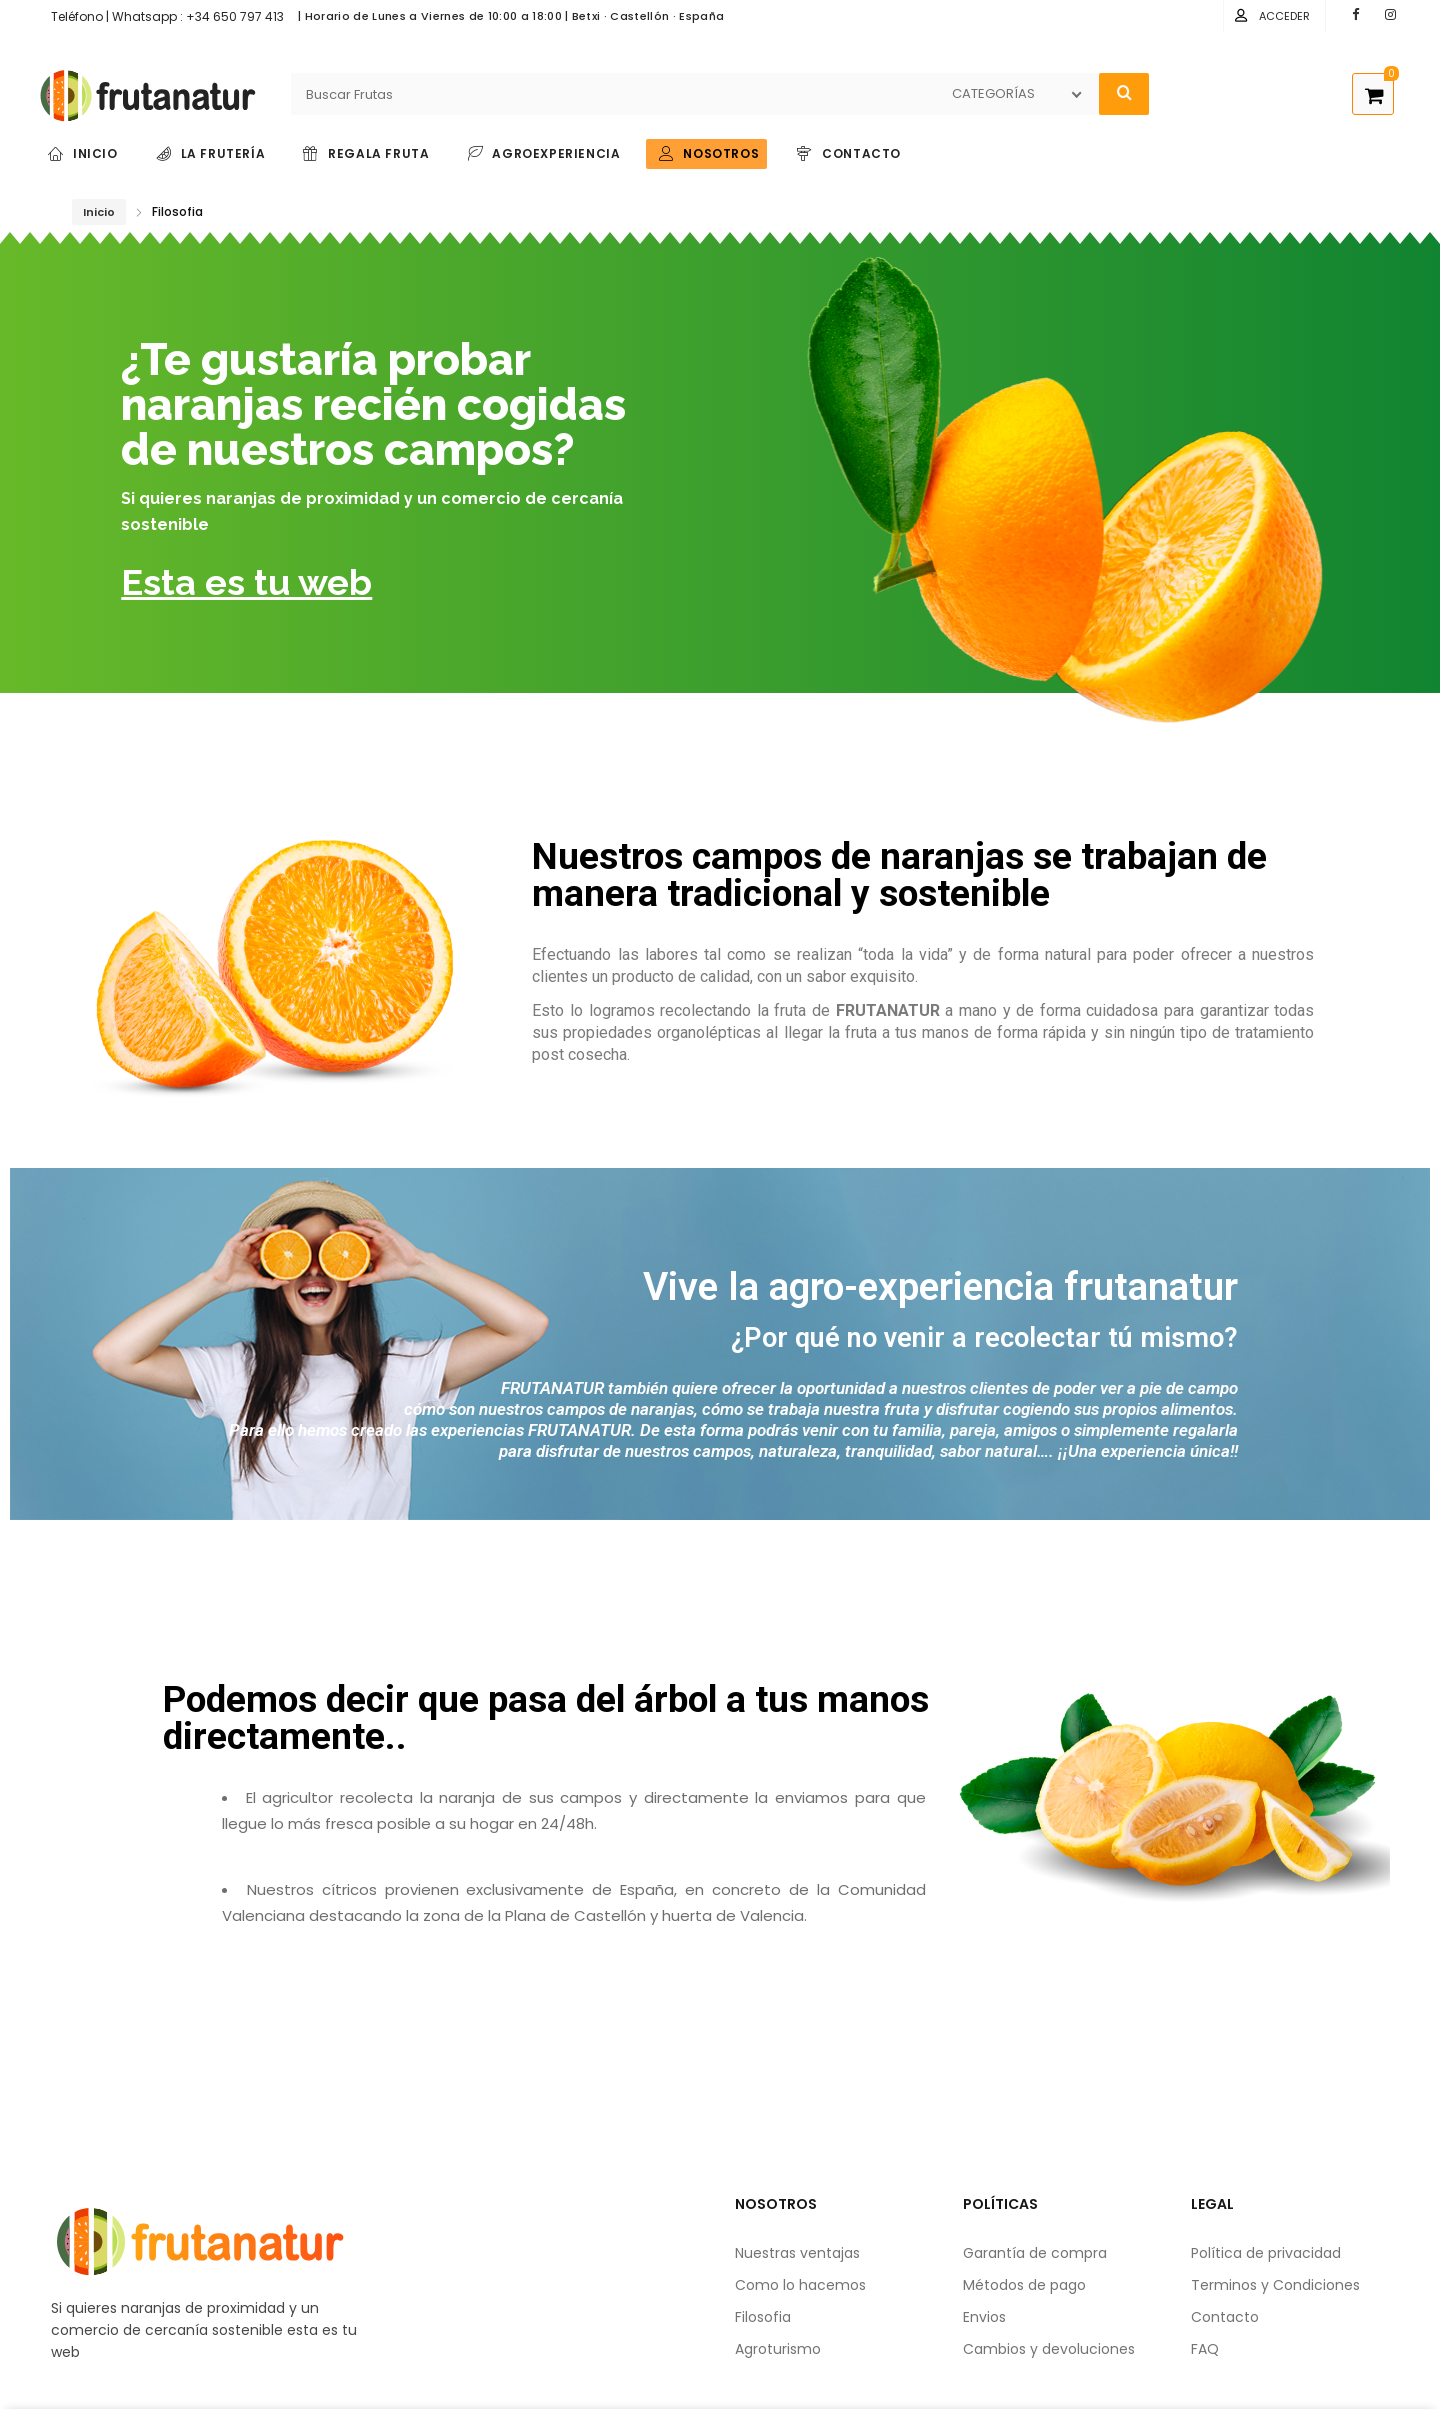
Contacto (1225, 2317)
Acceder (1284, 16)
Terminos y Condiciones (1275, 2285)
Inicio (99, 212)
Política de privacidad (1266, 2253)
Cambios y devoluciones (1049, 2349)
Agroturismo (778, 2349)
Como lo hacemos (800, 2285)
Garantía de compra (1035, 2253)
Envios (984, 2317)
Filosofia (763, 2317)
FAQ (1205, 2349)
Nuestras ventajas (797, 2253)
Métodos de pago (1024, 2285)
